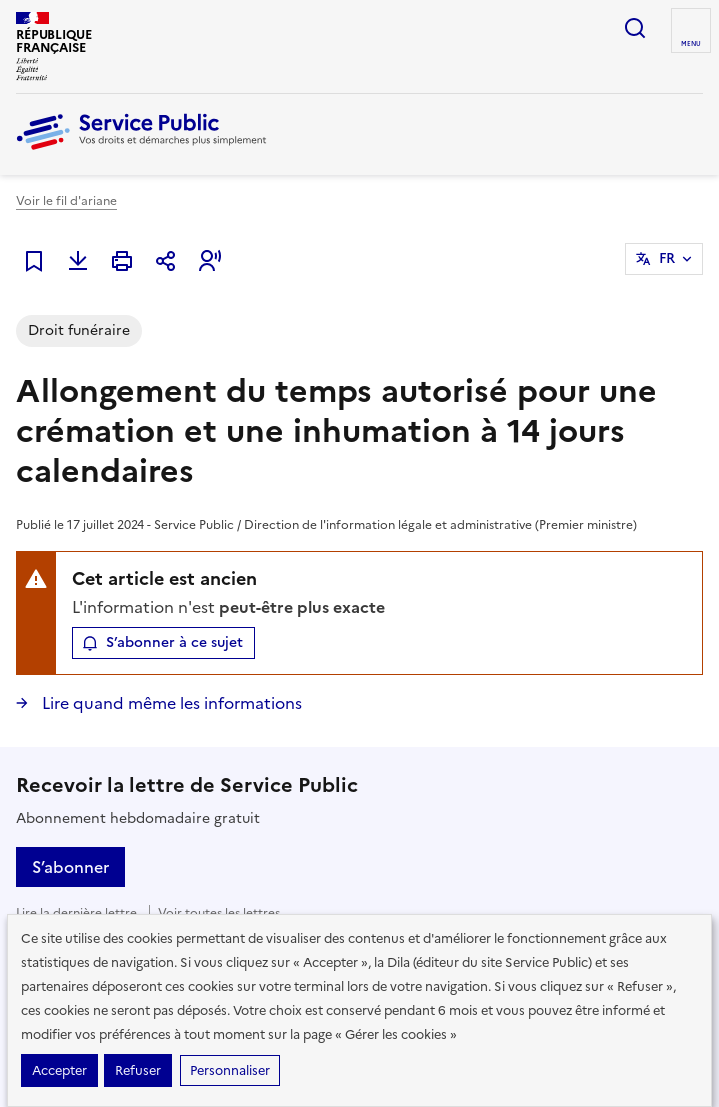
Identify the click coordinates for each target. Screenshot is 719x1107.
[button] (210, 261)
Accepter (59, 1070)
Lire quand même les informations (170, 703)
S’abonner (70, 867)
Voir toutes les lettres (219, 913)
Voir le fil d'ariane (66, 201)
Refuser (138, 1070)
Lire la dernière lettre (76, 913)
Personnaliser (230, 1070)
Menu (691, 44)
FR (667, 258)
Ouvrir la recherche (635, 28)
